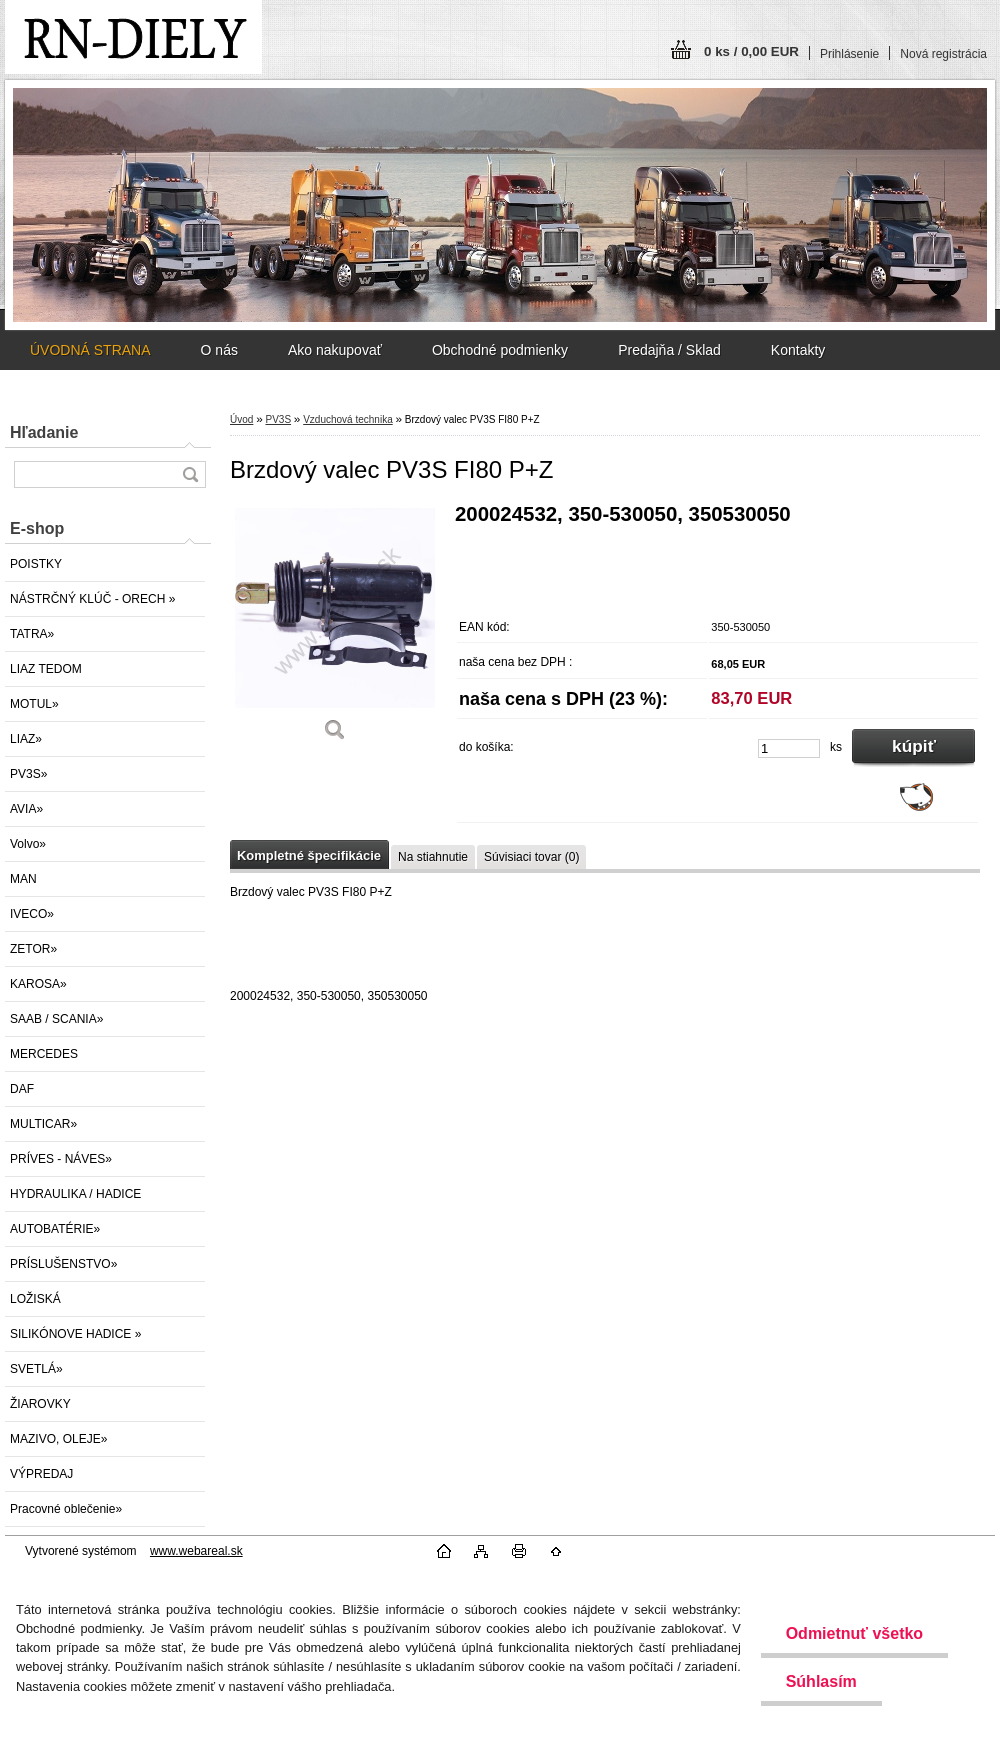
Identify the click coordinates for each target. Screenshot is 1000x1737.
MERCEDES (44, 1054)
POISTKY (36, 564)
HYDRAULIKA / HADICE (75, 1194)
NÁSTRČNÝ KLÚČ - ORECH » (92, 599)
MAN (23, 879)
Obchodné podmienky (500, 350)
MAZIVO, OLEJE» (58, 1439)
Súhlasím (820, 1681)
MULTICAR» (43, 1124)
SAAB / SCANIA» (56, 1019)
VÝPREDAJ (41, 1474)
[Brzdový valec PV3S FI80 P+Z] (335, 629)
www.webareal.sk (196, 1551)
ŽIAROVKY (40, 1404)
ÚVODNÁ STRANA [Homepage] (90, 350)
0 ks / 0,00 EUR (751, 51)
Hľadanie (44, 432)
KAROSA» (38, 984)
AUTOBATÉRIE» (55, 1229)
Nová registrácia (943, 54)
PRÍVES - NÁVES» (61, 1159)
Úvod (241, 419)
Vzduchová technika (348, 419)
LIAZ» (26, 739)
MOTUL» (34, 704)
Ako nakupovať (335, 350)
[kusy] (789, 748)
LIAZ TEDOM (46, 669)
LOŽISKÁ (35, 1299)
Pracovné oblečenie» (66, 1509)
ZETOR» (33, 949)
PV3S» (28, 774)
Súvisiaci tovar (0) (531, 857)
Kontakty (798, 350)
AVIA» (26, 809)
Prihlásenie (849, 54)
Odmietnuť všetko (853, 1633)
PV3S (278, 419)
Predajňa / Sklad (669, 350)
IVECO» (32, 914)
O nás (219, 350)
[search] (190, 474)
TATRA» (32, 634)
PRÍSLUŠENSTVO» (63, 1264)
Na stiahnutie (433, 857)
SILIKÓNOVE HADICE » (75, 1334)
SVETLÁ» (36, 1369)
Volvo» (28, 844)
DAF (22, 1089)
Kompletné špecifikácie (309, 855)
